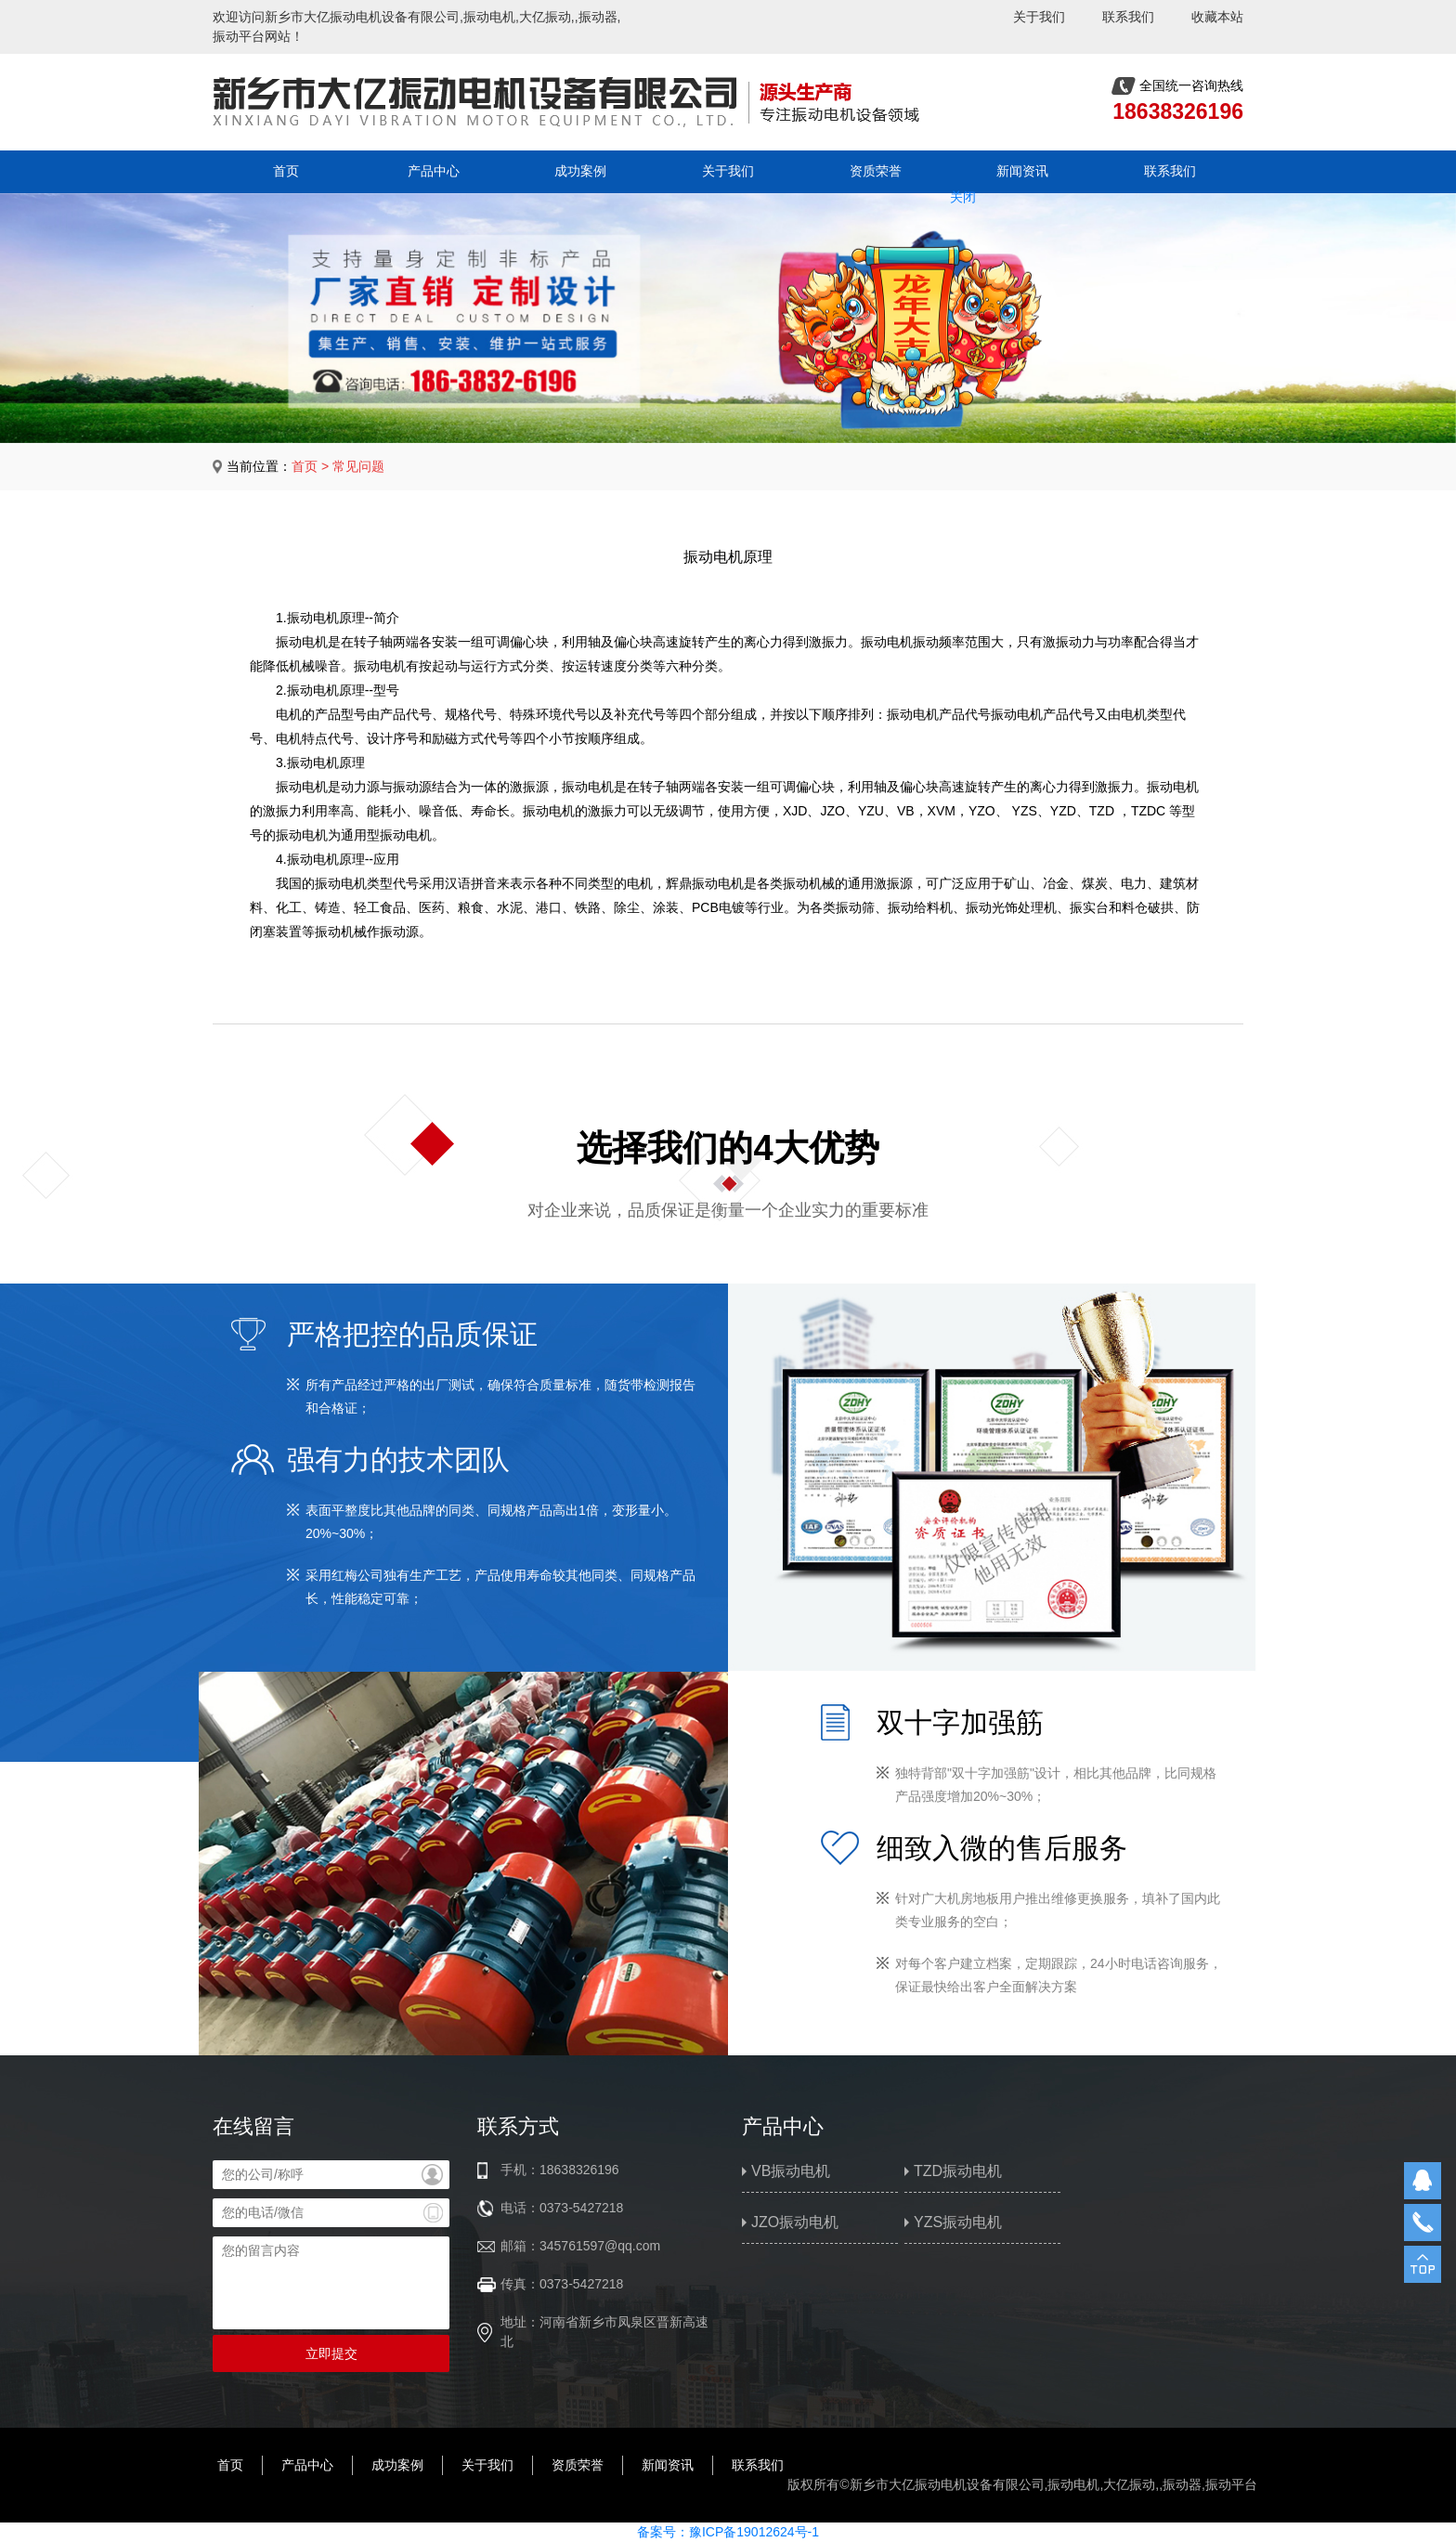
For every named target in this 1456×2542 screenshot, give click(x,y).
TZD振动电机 (958, 2171)
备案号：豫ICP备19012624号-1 (728, 2531)
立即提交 (332, 2353)
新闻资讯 (1022, 170)
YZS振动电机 (958, 2222)
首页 (286, 170)
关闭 (955, 190)
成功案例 (580, 170)
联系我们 (1128, 16)
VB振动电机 (790, 2171)
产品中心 (434, 170)
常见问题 (358, 466)
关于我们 (1039, 16)
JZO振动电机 (794, 2222)
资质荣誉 (876, 170)
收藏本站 (1217, 16)
